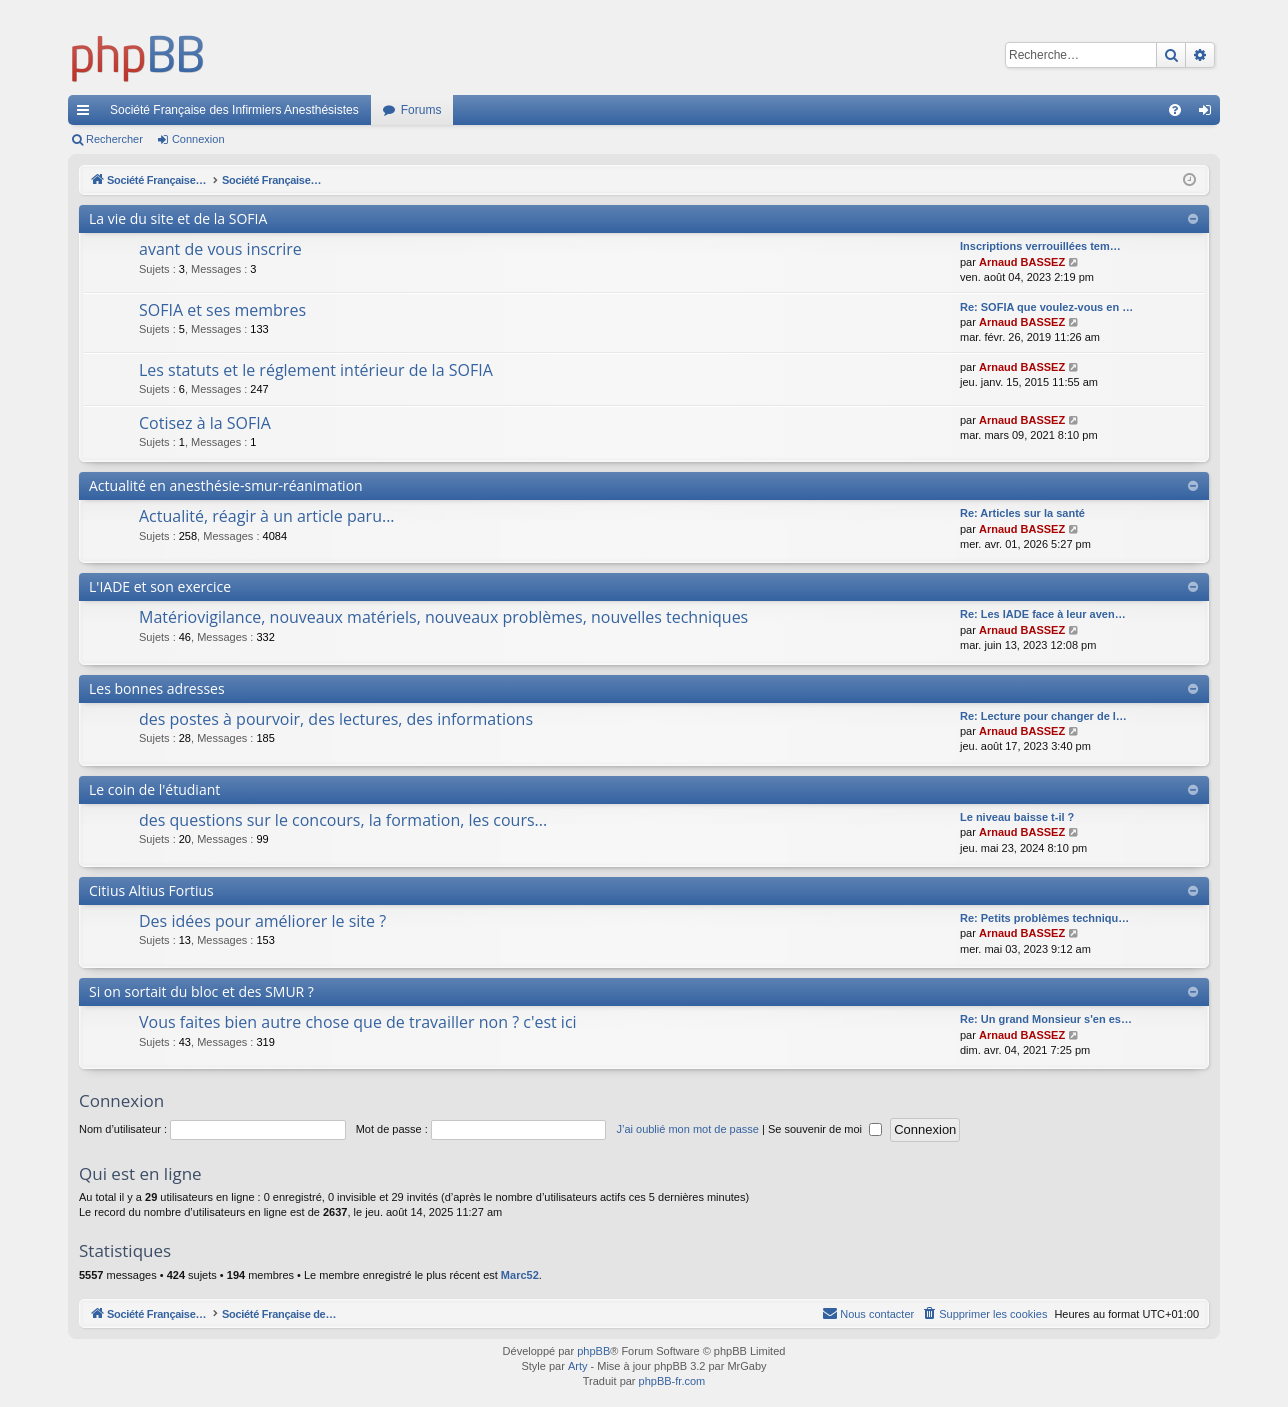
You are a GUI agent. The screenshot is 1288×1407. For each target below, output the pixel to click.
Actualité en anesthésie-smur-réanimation (226, 485)
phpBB (593, 1351)
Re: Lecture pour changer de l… (1043, 716)
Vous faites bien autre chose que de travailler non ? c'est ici (358, 1022)
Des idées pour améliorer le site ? (262, 921)
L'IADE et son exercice (160, 586)
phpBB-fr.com (672, 1381)
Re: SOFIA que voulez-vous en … (1046, 307)
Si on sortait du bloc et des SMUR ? (201, 991)
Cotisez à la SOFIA (205, 423)
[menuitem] (1175, 110)
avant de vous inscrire (220, 249)
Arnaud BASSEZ (1022, 262)
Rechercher (114, 139)
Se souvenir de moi (825, 1129)
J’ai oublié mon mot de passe (687, 1129)
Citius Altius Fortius (151, 890)
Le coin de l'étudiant (154, 789)
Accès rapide (87, 114)
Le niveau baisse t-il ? (1017, 817)
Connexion (198, 139)
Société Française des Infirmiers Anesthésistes (234, 110)
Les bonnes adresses (157, 688)
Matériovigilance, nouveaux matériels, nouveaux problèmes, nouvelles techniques (443, 617)
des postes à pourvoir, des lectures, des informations (336, 719)
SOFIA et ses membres (222, 310)
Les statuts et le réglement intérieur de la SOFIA (316, 370)
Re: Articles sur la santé (1022, 513)
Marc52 (520, 1275)
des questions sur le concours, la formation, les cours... (343, 820)
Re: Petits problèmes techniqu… (1044, 918)
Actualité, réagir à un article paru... (267, 516)
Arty (578, 1366)
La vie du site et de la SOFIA (178, 218)
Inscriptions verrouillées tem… (1040, 246)
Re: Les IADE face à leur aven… (1043, 614)
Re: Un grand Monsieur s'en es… (1046, 1019)
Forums (421, 110)
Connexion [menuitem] (1209, 114)
